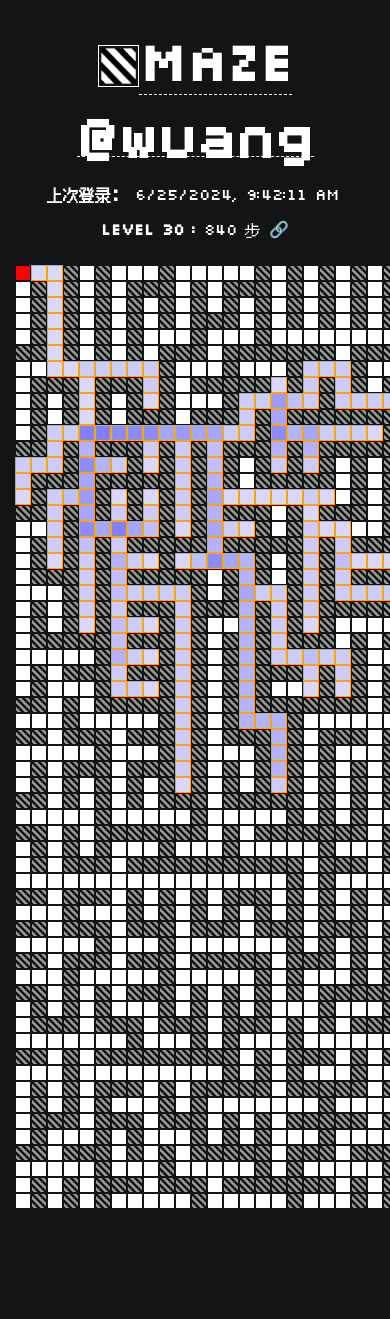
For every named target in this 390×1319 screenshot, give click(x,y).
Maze (215, 66)
